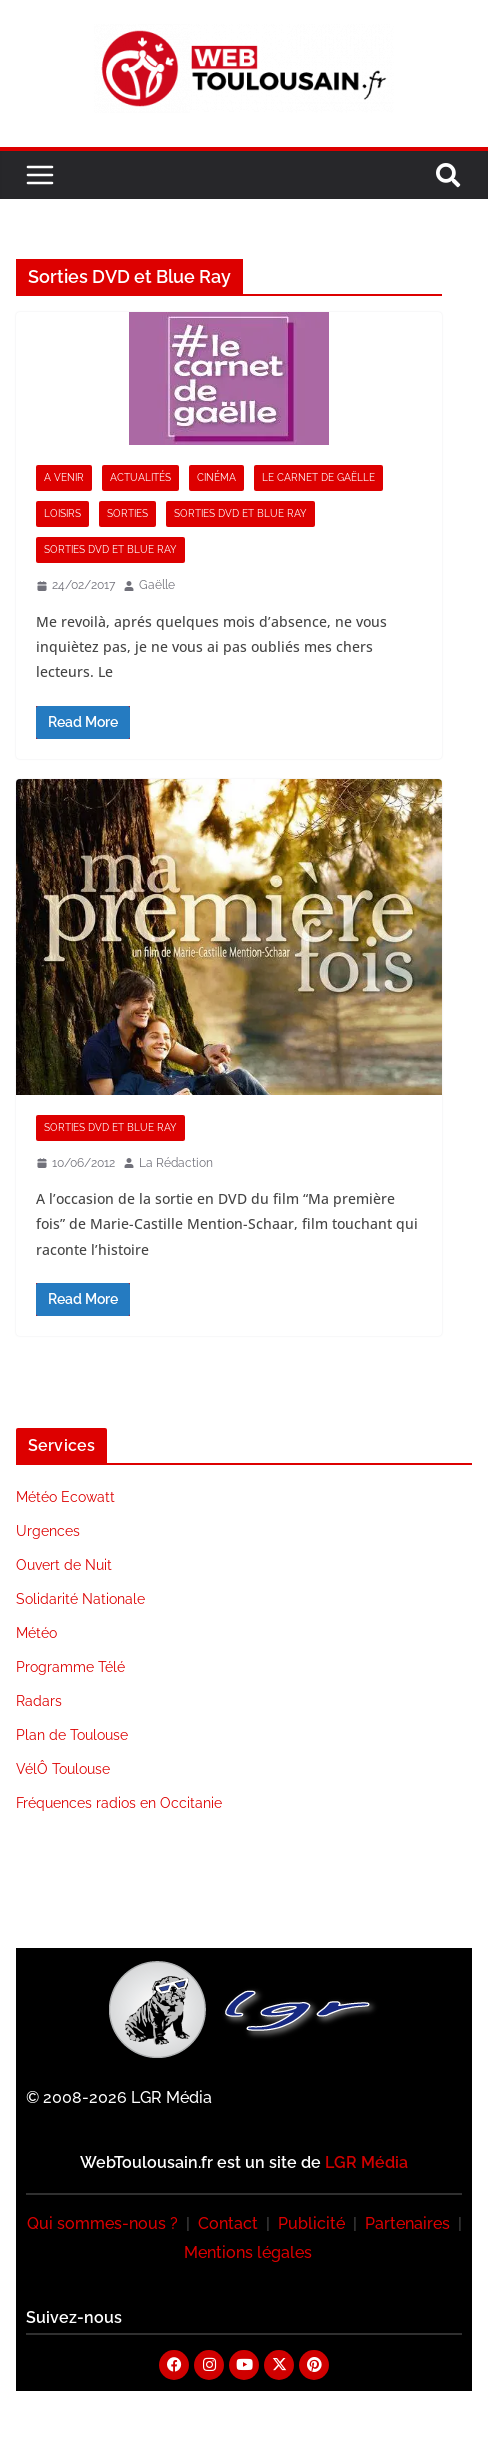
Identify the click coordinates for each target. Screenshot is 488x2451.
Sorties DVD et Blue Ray (240, 513)
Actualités (140, 477)
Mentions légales (248, 2252)
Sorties (127, 513)
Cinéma (216, 477)
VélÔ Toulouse (63, 1769)
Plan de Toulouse (72, 1735)
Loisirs (62, 513)
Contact (228, 2223)
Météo (36, 1633)
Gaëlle (157, 585)
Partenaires (407, 2223)
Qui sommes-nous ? (102, 2223)
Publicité (311, 2223)
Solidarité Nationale (80, 1599)
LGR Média (366, 2162)
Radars (39, 1701)
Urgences (48, 1531)
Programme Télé (70, 1667)
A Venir (64, 477)
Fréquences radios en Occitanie (119, 1803)
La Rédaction (176, 1163)
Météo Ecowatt (65, 1497)
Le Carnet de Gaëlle (318, 477)
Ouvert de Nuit (64, 1565)
